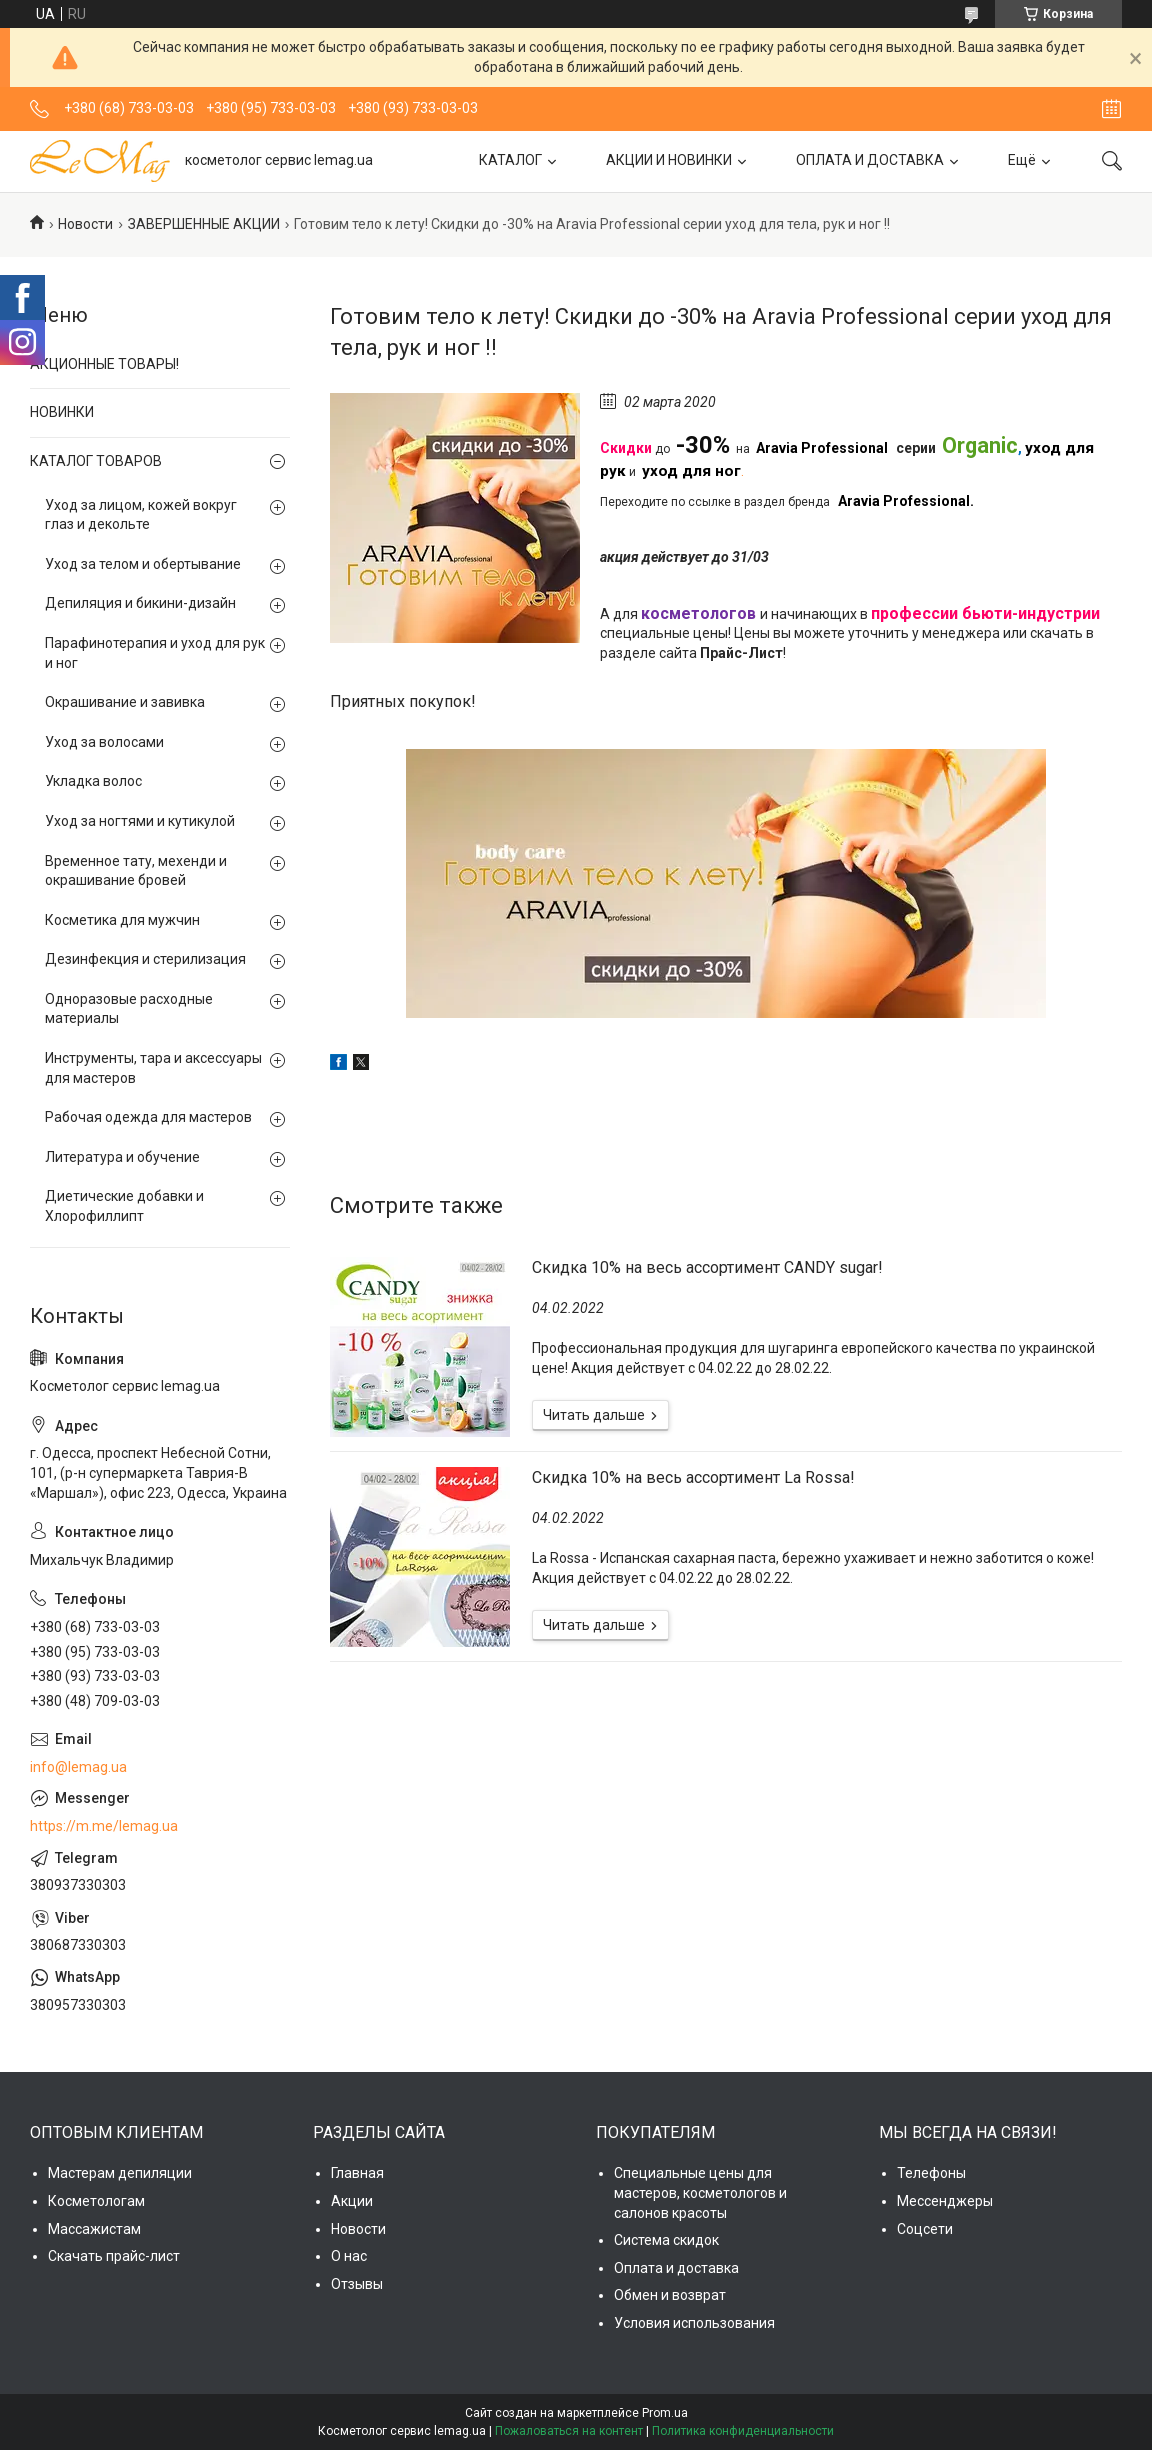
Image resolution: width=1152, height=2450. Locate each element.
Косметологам (96, 2201)
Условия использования (694, 2323)
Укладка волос (93, 781)
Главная (357, 2173)
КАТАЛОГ (510, 160)
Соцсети (925, 2229)
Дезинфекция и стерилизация (145, 959)
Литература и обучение (122, 1157)
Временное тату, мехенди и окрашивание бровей (136, 871)
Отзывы (357, 2284)
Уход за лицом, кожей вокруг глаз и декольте (141, 515)
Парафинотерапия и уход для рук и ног (155, 653)
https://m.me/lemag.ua (104, 1826)
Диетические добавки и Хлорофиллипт (124, 1206)
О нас (349, 2256)
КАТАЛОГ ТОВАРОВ (96, 461)
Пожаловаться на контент (569, 2431)
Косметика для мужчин (122, 920)
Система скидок (666, 2240)
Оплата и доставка (676, 2268)
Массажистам (94, 2229)
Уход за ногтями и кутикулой (140, 821)
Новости (85, 224)
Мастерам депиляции (120, 2173)
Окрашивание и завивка (125, 702)
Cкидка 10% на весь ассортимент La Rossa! (693, 1477)
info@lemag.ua (78, 1767)
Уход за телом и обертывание (143, 564)
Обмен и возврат (670, 2295)
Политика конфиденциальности (743, 2431)
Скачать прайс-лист (114, 2256)
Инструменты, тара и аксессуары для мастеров (153, 1068)
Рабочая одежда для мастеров (148, 1117)
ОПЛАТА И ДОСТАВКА (870, 160)
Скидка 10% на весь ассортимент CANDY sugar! (707, 1267)
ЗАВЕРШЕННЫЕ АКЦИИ (204, 224)
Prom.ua (665, 2413)
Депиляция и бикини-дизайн (140, 603)
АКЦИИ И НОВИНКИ (669, 160)
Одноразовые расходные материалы (129, 1009)
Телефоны (931, 2173)
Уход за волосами (104, 742)
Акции (352, 2201)
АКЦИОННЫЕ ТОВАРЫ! (104, 364)
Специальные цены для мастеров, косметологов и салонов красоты (700, 2192)
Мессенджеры (945, 2201)
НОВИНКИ (62, 412)
